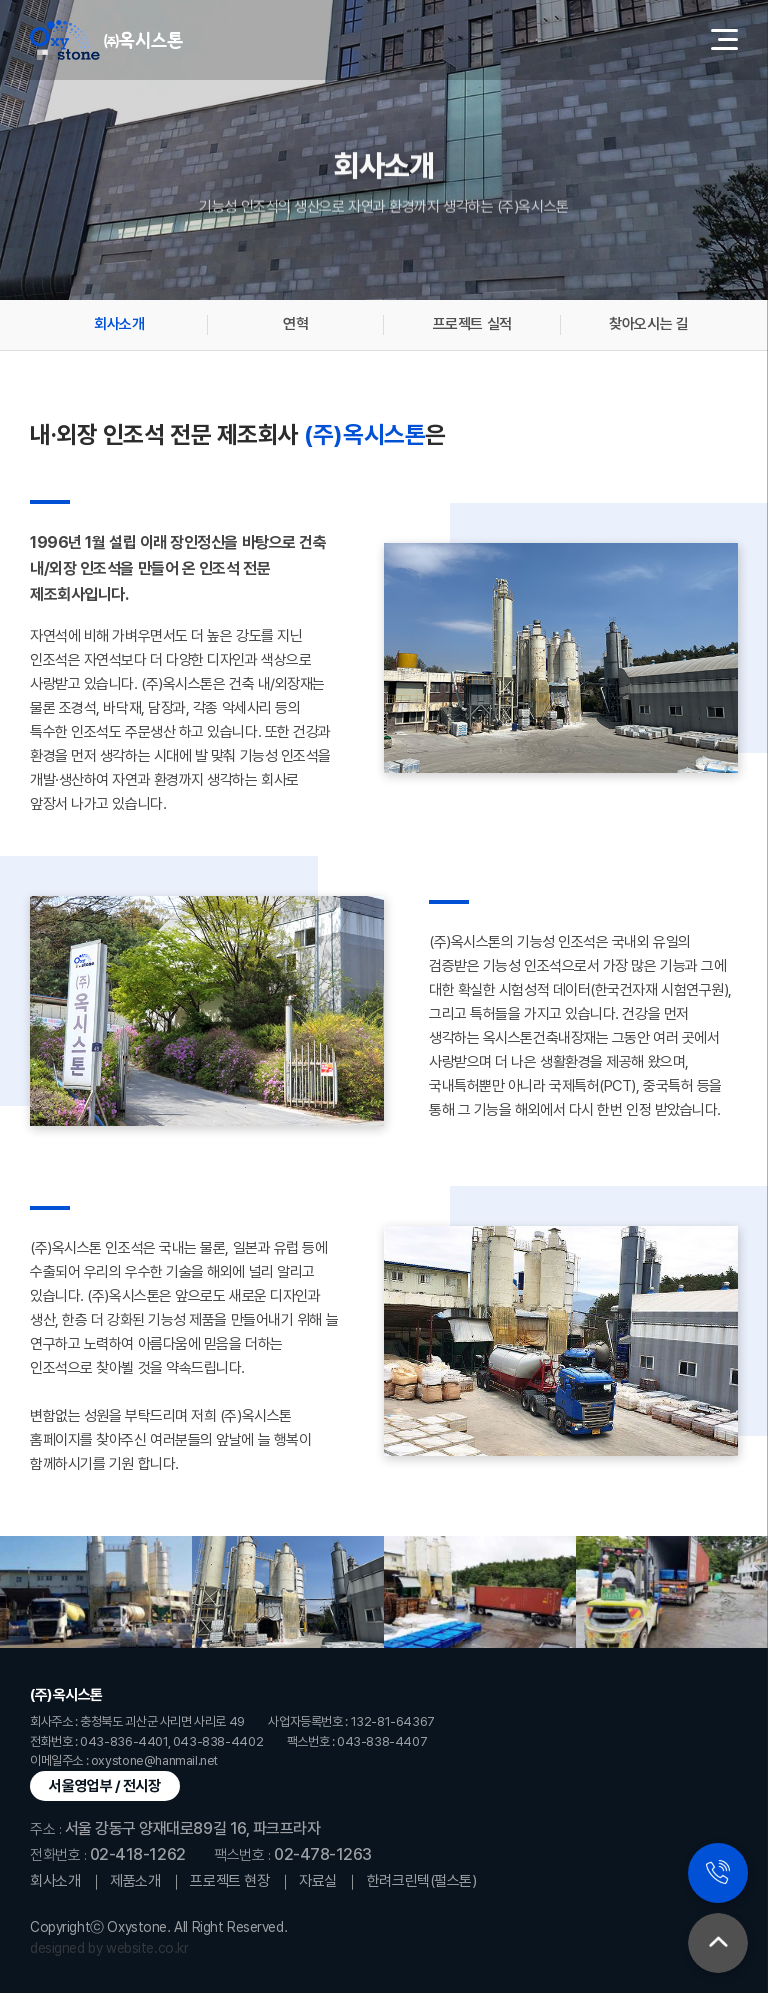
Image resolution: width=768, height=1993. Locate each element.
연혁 (295, 324)
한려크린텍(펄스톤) (422, 1881)
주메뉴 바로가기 (0, 0)
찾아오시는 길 (648, 324)
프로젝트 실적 (472, 324)
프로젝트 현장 (229, 1881)
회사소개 (119, 324)
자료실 (318, 1881)
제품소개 (135, 1881)
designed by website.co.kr (109, 1948)
